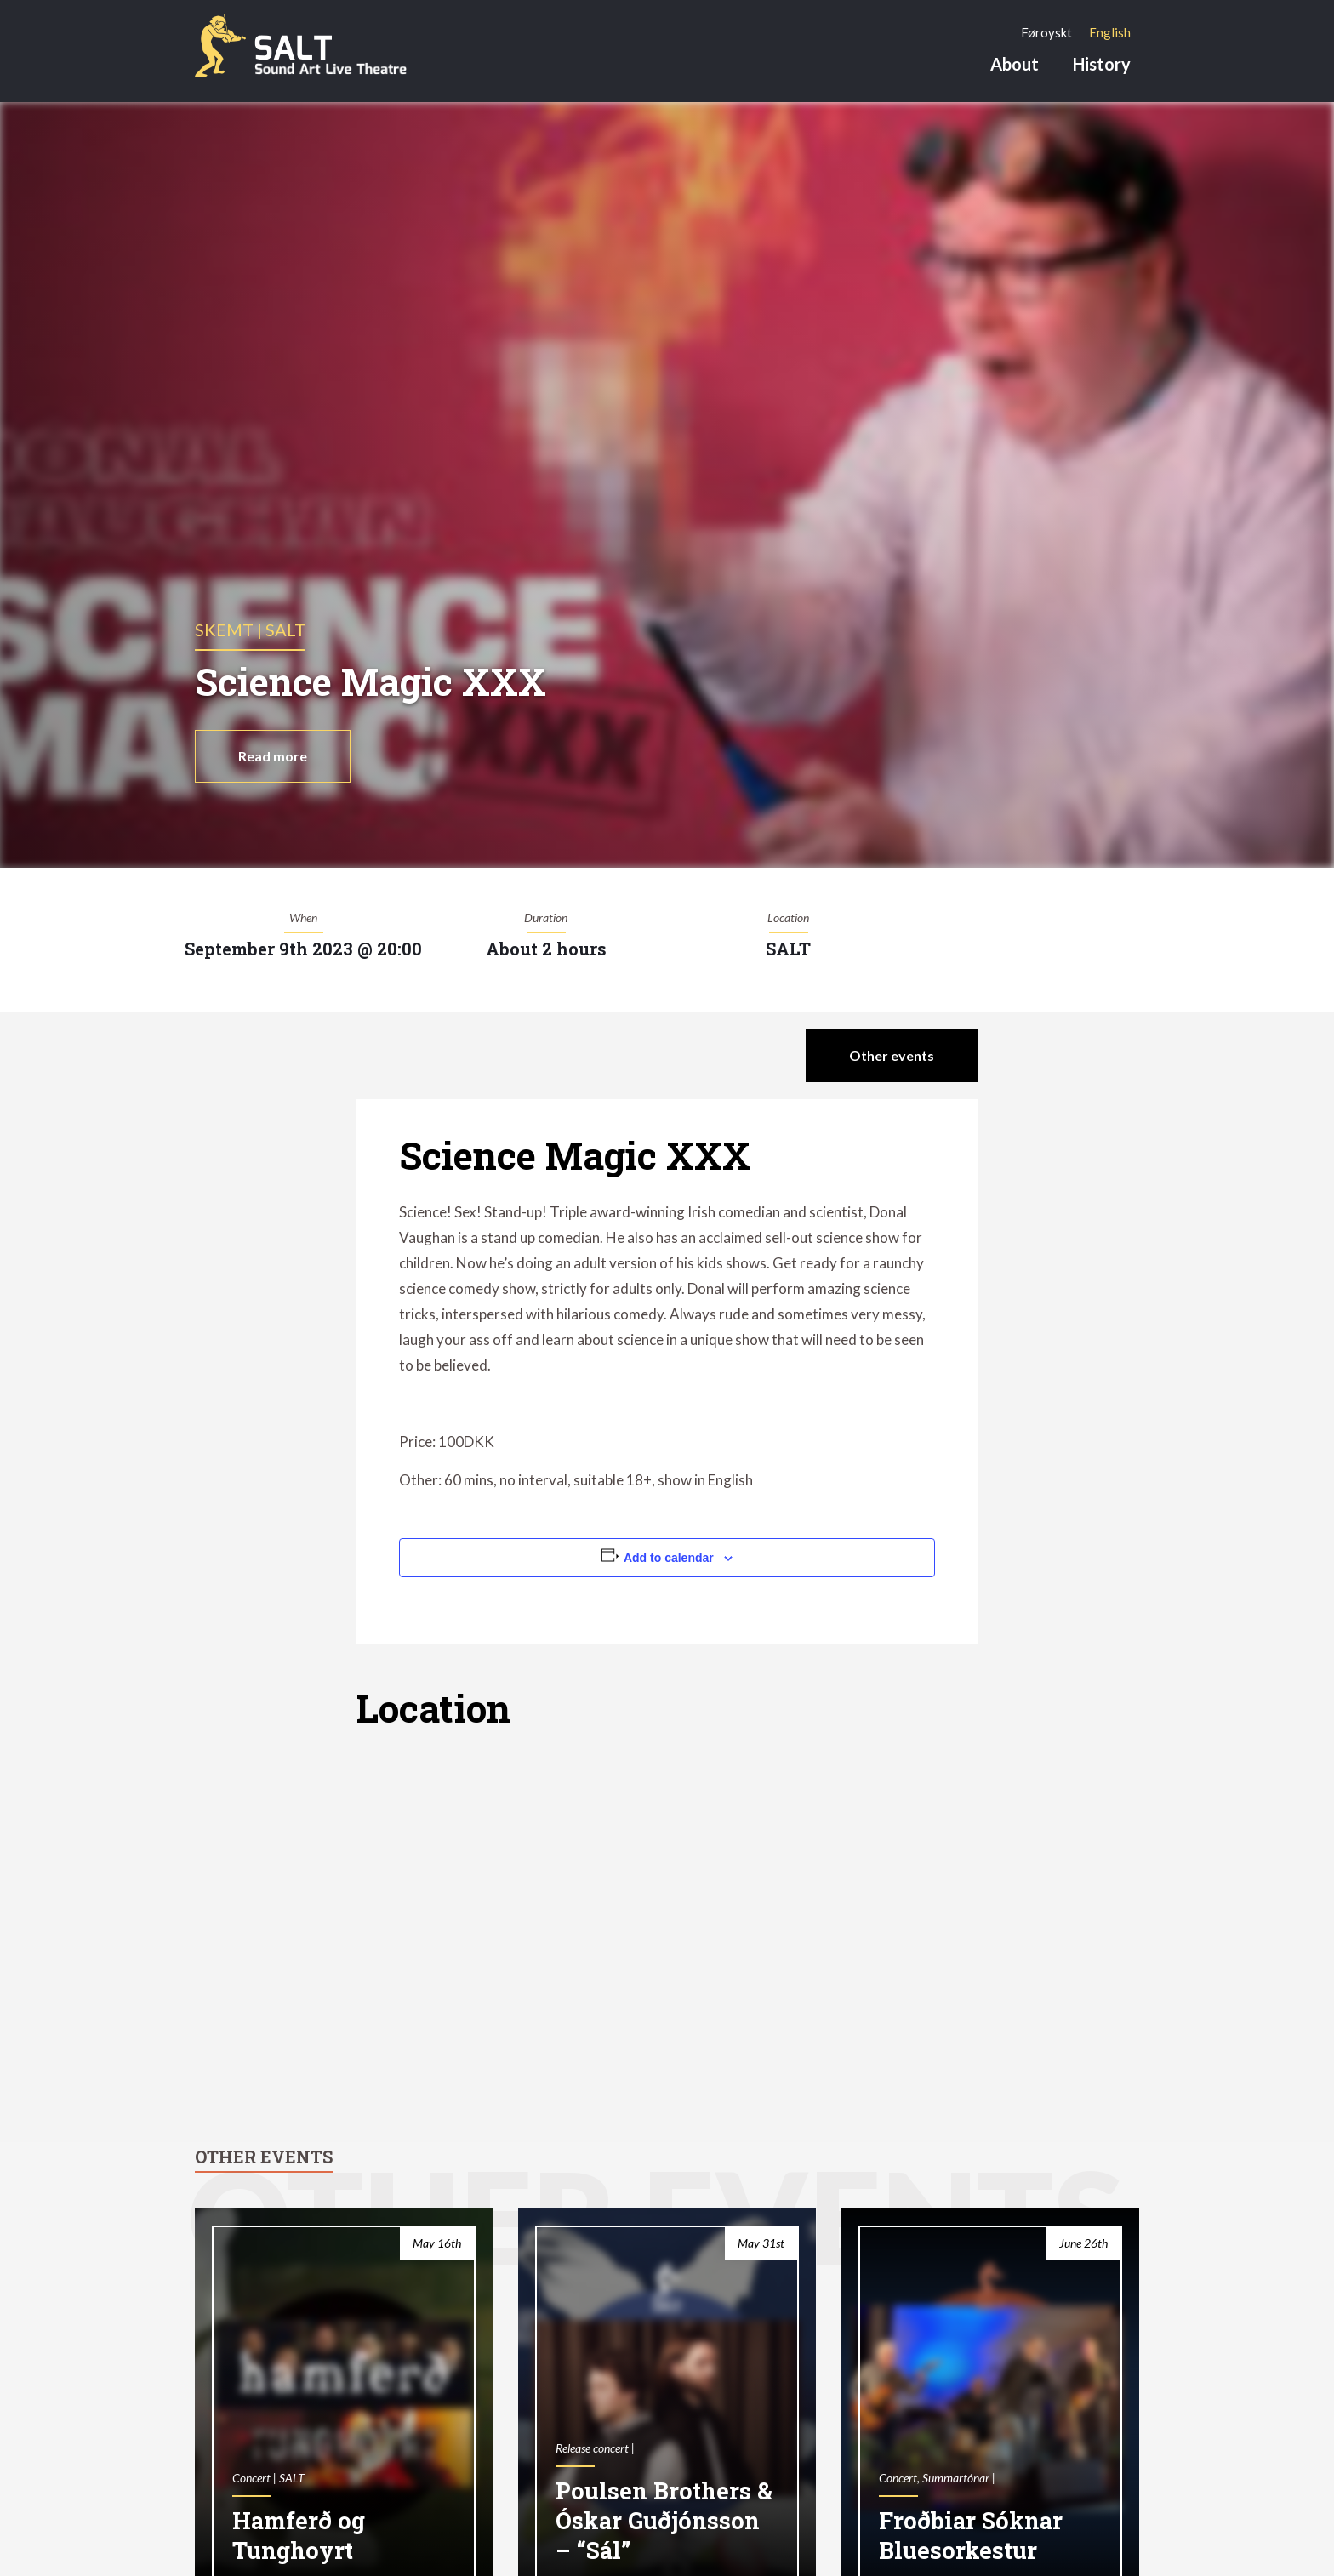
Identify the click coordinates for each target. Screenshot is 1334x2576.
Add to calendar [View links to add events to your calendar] (669, 1557)
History (1102, 64)
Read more (272, 756)
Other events (891, 1055)
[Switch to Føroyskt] (1046, 32)
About (1014, 64)
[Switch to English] (1109, 32)
